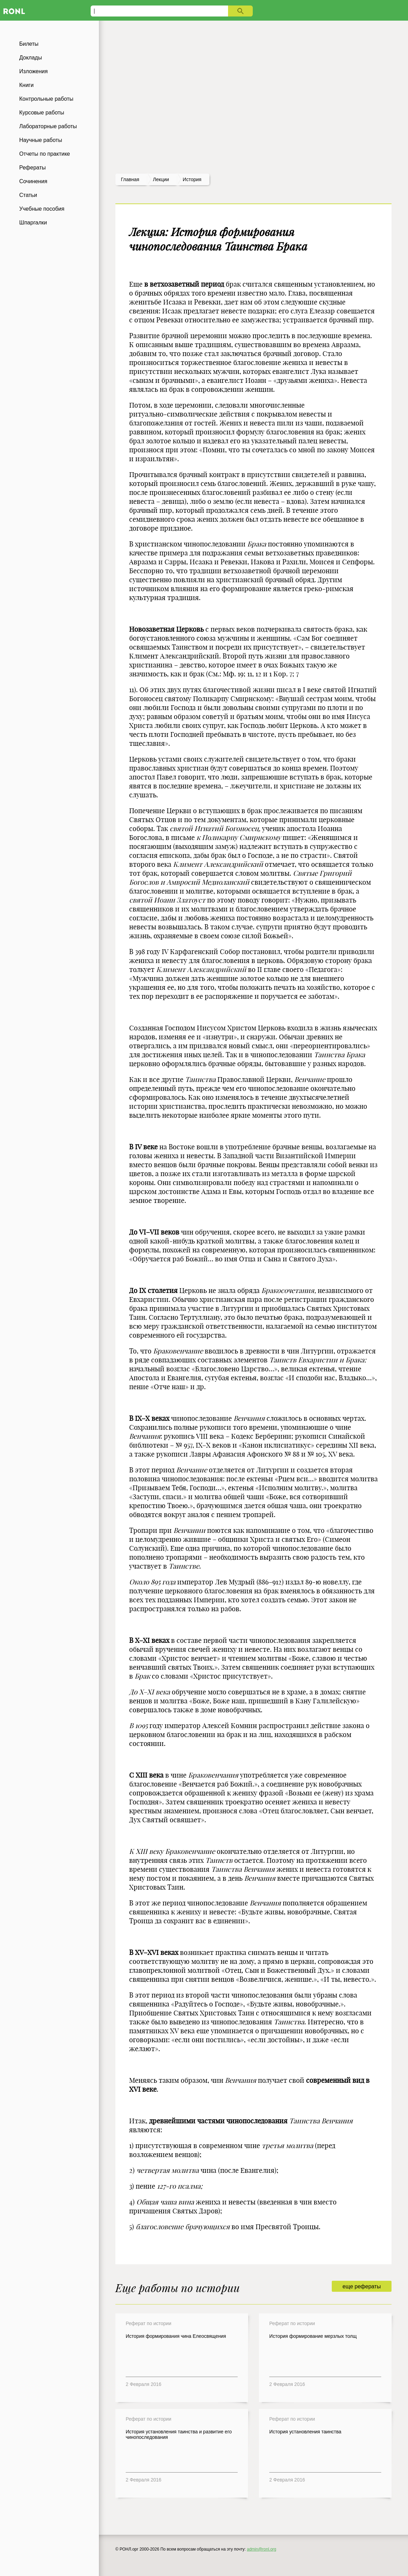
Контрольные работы (46, 99)
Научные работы (40, 140)
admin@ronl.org (261, 2549)
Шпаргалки (33, 222)
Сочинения (33, 181)
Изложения (33, 71)
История (192, 179)
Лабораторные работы (48, 126)
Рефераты (32, 167)
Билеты (28, 44)
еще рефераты (361, 2286)
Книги (26, 85)
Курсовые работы (41, 112)
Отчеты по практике (44, 154)
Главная (130, 179)
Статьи (28, 195)
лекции (161, 179)
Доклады (30, 57)
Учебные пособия (41, 209)
